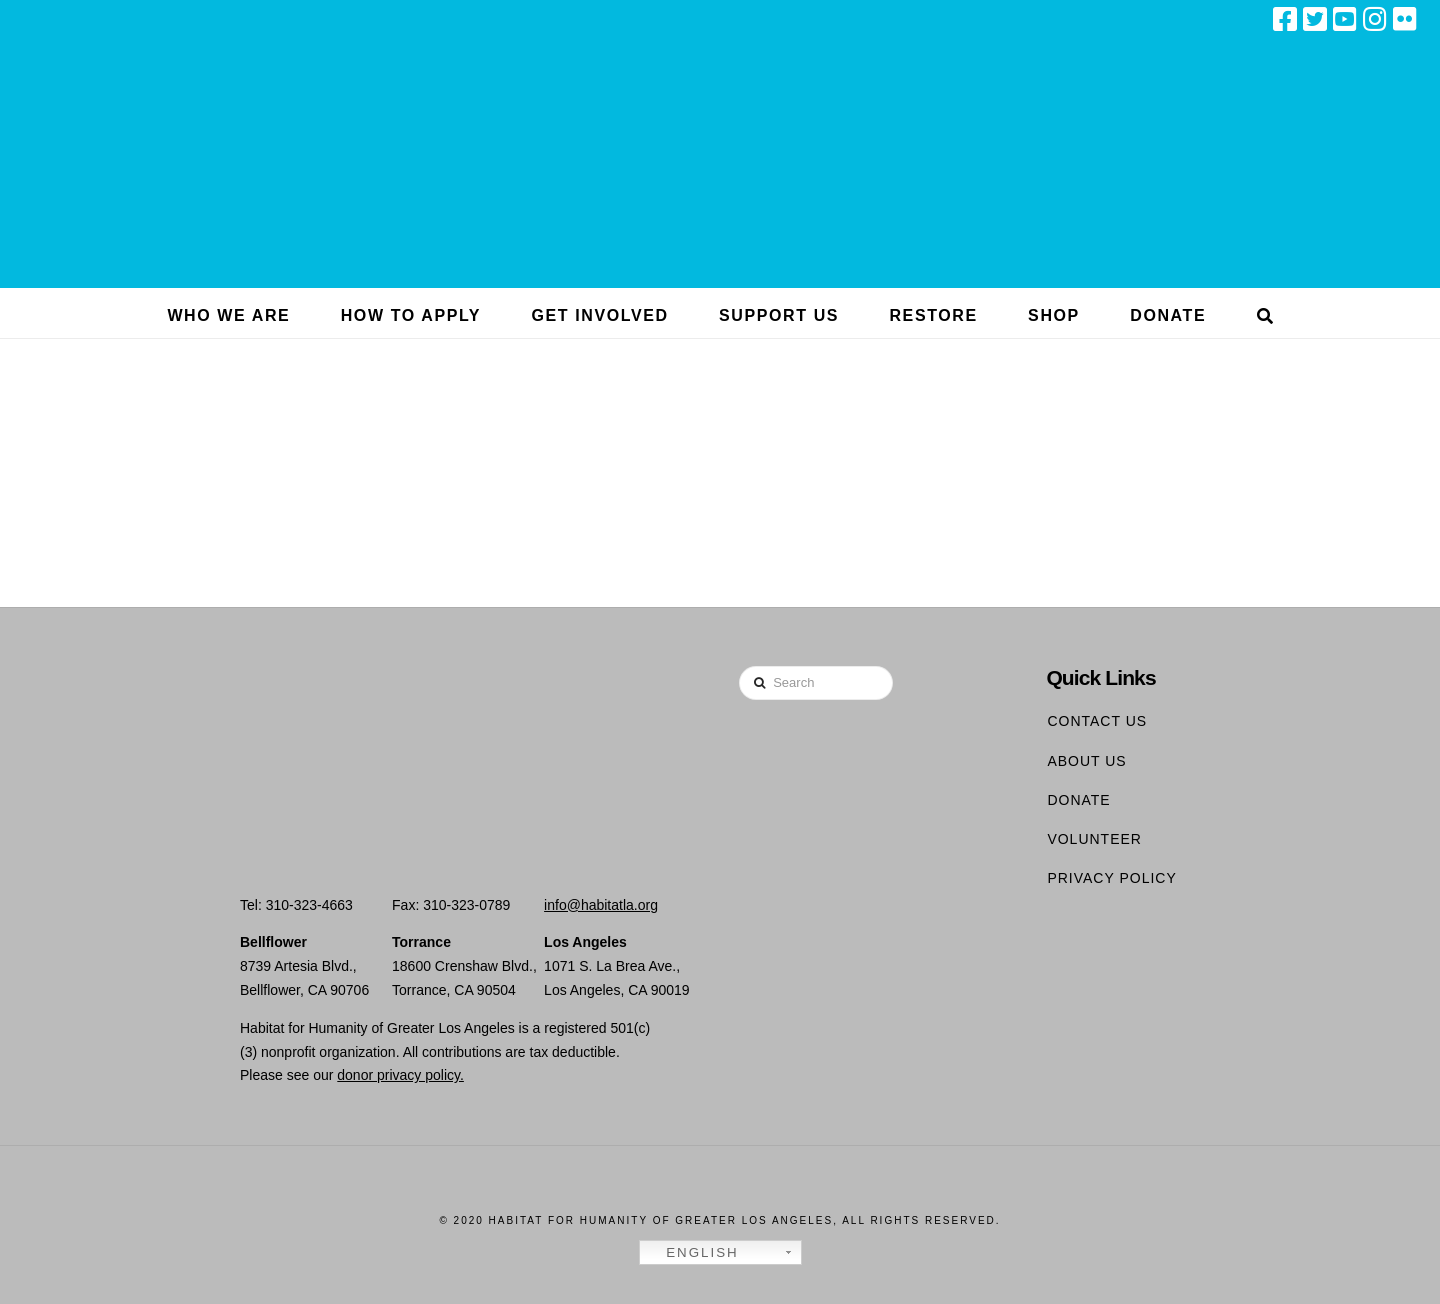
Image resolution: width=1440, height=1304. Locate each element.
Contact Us (1097, 721)
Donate (1078, 800)
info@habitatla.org (601, 905)
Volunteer (1094, 839)
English (692, 1253)
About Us (1086, 761)
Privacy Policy (1111, 878)
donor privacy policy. (400, 1075)
